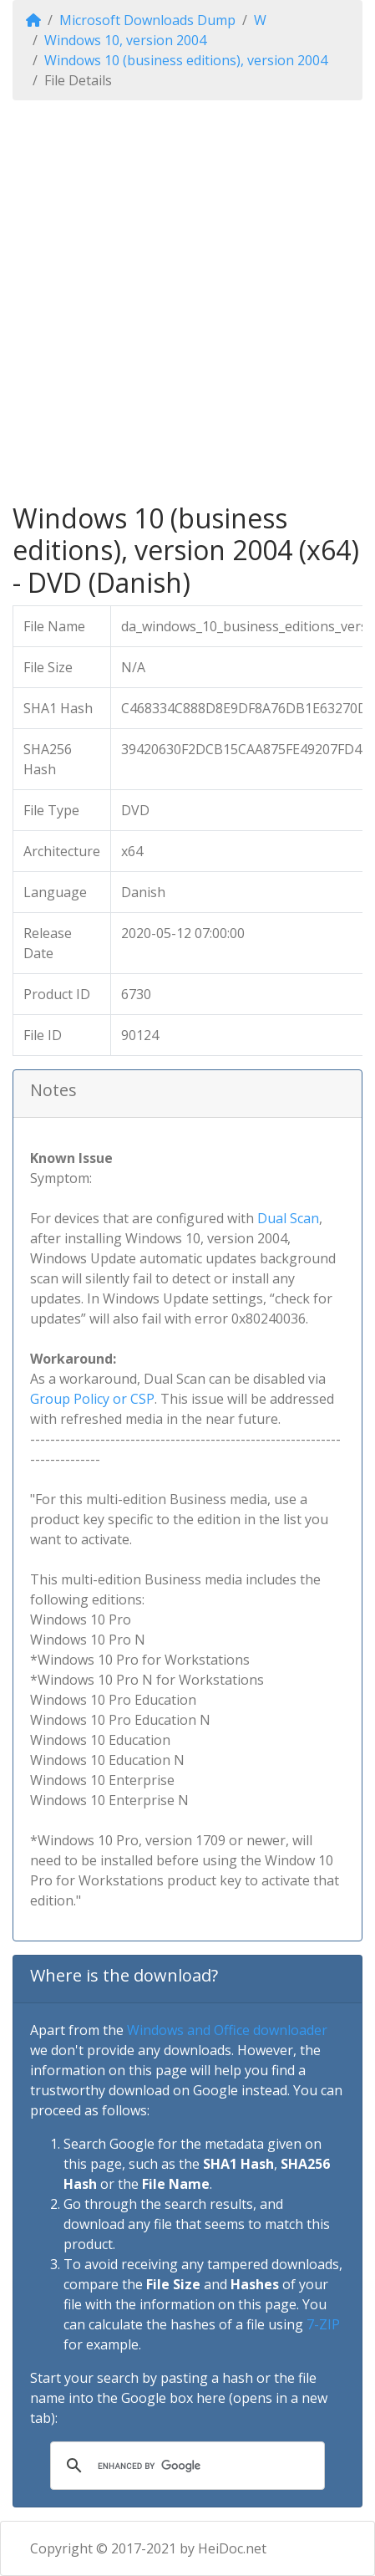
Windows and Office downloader (227, 2030)
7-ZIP (323, 2324)
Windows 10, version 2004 (125, 40)
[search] (185, 2466)
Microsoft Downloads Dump (147, 20)
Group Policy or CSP (92, 1399)
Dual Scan (288, 1218)
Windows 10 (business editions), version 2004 (185, 60)
